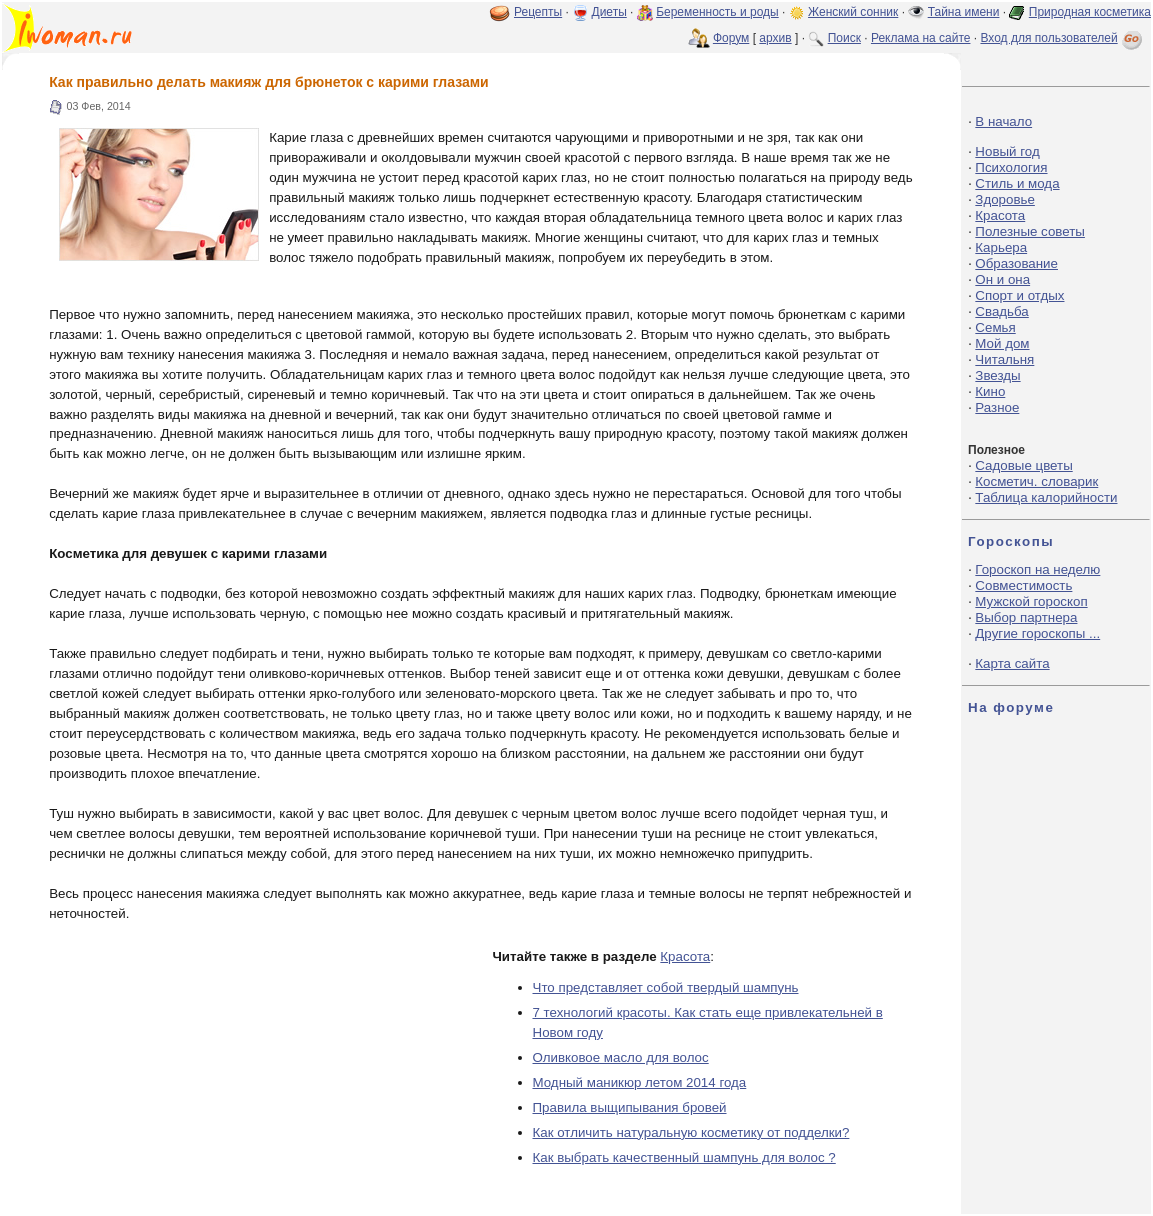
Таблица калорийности (1046, 497)
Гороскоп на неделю (1037, 569)
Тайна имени (964, 12)
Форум (731, 38)
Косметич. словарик (1036, 481)
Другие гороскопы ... (1037, 633)
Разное (997, 407)
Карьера (1001, 247)
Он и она (1002, 279)
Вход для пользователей (1063, 38)
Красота (685, 956)
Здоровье (1005, 199)
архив (775, 38)
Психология (1011, 167)
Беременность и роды (717, 12)
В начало (1003, 121)
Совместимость (1023, 585)
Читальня (1004, 359)
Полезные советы (1030, 231)
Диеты (609, 12)
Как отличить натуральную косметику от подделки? (691, 1132)
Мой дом (1002, 343)
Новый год (1007, 151)
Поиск (844, 38)
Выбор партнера (1026, 617)
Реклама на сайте (921, 38)
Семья (995, 327)
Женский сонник (853, 12)
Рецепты (538, 12)
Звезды (997, 375)
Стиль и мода (1017, 183)
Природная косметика (1090, 12)
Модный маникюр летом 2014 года (640, 1082)
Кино (990, 391)
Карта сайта (1012, 663)
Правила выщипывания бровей (630, 1107)
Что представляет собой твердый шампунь (666, 987)
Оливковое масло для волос (621, 1057)
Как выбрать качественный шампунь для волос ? (684, 1157)
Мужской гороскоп (1031, 601)
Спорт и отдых (1019, 295)
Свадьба (1001, 311)
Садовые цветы (1023, 465)
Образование (1016, 263)
